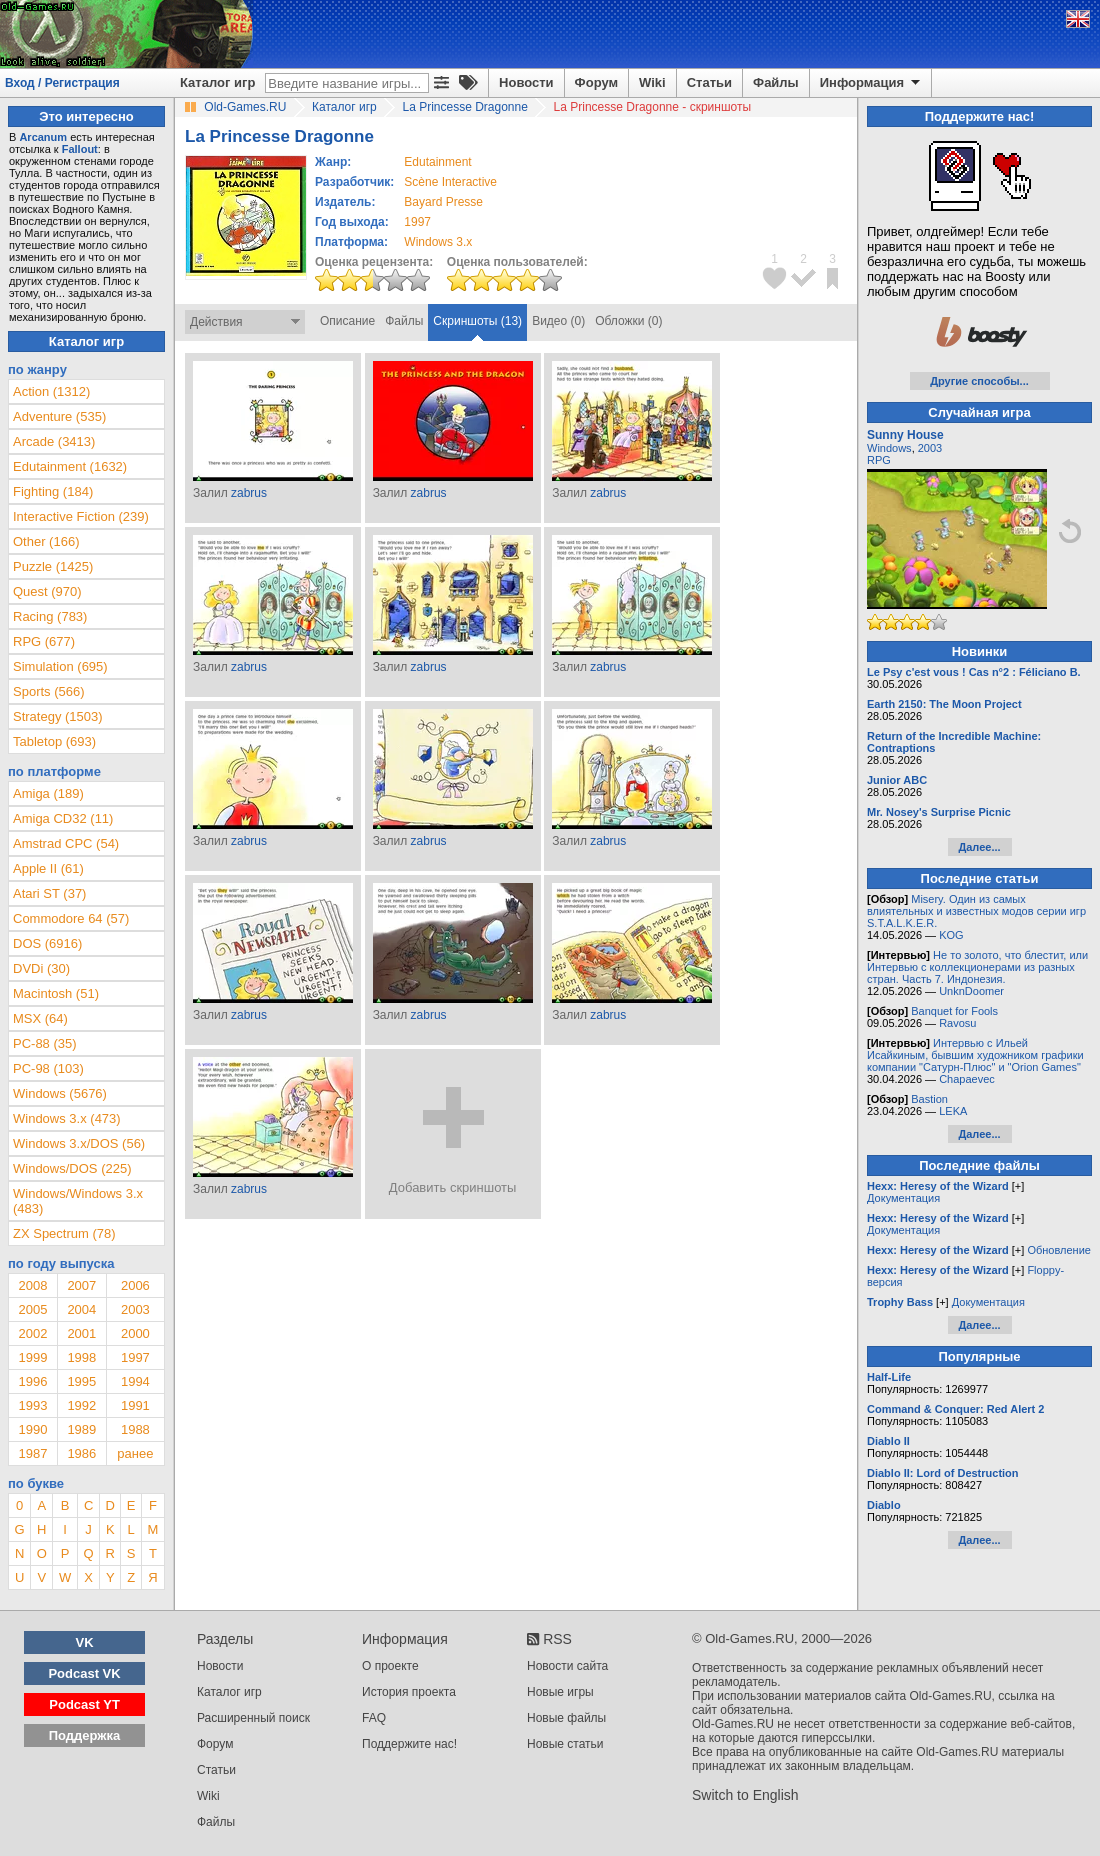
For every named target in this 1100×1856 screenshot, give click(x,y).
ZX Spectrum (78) (64, 1233)
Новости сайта (567, 1666)
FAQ (374, 1718)
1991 (135, 1405)
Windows (889, 448)
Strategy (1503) (58, 716)
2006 (135, 1285)
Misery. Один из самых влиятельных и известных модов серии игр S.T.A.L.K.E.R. (976, 911)
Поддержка (85, 1735)
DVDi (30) (41, 968)
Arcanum (43, 137)
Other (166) (46, 541)
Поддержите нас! (409, 1744)
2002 (32, 1333)
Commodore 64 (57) (71, 918)
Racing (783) (50, 616)
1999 (32, 1357)
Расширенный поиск (253, 1718)
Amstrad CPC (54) (66, 843)
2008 (32, 1285)
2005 (32, 1309)
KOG (951, 935)
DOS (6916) (47, 943)
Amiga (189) (48, 793)
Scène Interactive (450, 182)
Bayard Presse (443, 202)
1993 (32, 1405)
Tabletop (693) (54, 741)
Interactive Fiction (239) (81, 516)
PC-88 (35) (45, 1043)
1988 (135, 1429)
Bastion (929, 1099)
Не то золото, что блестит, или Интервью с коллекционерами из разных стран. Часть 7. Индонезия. (977, 967)
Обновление (1059, 1250)
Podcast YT (84, 1704)
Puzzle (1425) (53, 566)
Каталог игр (217, 82)
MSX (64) (40, 1018)
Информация (871, 83)
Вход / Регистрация (62, 83)
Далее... (979, 847)
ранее (135, 1453)
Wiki (652, 82)
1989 (81, 1429)
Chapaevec (967, 1079)
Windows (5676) (60, 1093)
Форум (596, 82)
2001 (81, 1333)
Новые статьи (565, 1744)
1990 (32, 1429)
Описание (347, 321)
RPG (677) (44, 641)
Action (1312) (51, 391)
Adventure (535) (59, 416)
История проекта (409, 1692)
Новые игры (560, 1692)
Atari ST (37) (49, 893)
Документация (903, 1198)
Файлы (776, 82)
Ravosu (957, 1023)
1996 (32, 1381)
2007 (81, 1285)
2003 (135, 1309)
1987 (32, 1453)
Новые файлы (566, 1718)
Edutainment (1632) (70, 466)
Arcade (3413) (54, 441)
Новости (526, 82)
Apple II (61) (48, 868)
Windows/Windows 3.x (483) (78, 1201)
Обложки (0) (628, 321)
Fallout (80, 149)
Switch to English (745, 1795)
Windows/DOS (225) (72, 1168)
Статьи (709, 82)
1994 (135, 1381)
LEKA (953, 1111)
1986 (81, 1453)
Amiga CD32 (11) (63, 818)
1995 (81, 1381)
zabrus (249, 493)
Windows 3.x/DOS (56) (79, 1143)
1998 (81, 1357)
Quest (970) (47, 591)
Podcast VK (84, 1673)
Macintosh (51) (56, 993)
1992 (81, 1405)
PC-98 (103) (48, 1068)
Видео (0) (558, 321)
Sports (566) (49, 691)
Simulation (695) (60, 666)
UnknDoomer (971, 991)
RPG (879, 460)
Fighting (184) (53, 491)
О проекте (390, 1666)
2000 (135, 1333)
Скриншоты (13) (477, 321)
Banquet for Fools (954, 1011)
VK (85, 1642)
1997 (417, 222)
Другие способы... (979, 381)
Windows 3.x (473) (67, 1118)
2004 (81, 1309)
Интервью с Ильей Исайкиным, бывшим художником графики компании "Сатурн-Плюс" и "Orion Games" (975, 1055)
